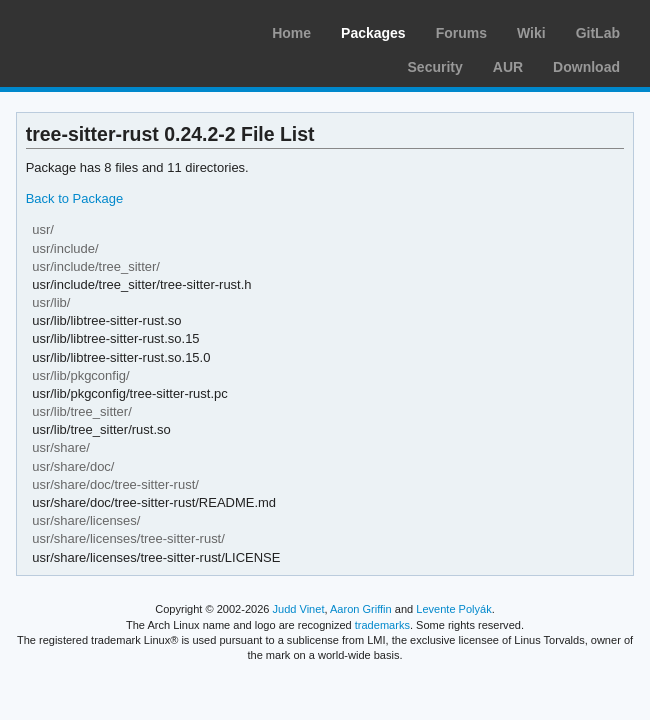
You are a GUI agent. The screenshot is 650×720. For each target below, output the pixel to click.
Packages (373, 33)
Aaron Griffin (361, 609)
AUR (508, 67)
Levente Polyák (453, 609)
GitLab (598, 33)
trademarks (382, 625)
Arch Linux (110, 30)
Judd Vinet (299, 609)
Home (291, 33)
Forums (461, 33)
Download (586, 67)
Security (435, 67)
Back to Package (74, 198)
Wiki (531, 33)
